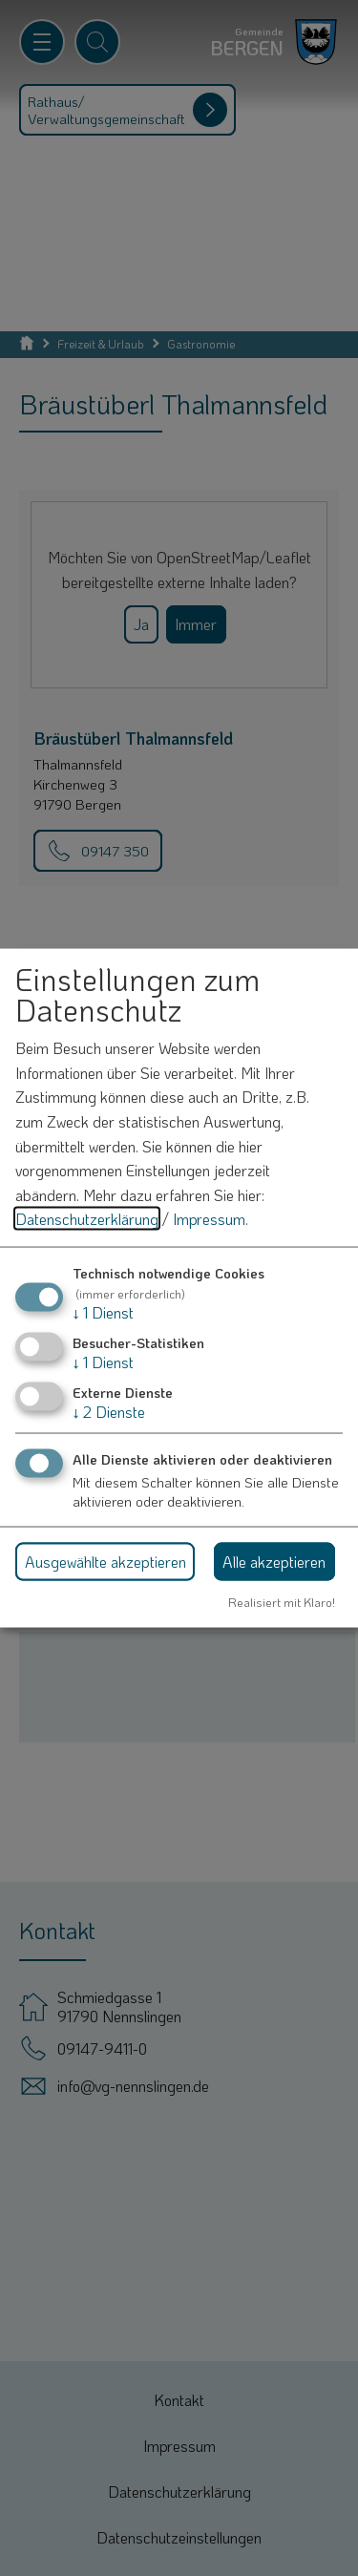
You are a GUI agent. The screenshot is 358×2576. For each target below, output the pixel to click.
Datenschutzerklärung (86, 1219)
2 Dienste (109, 1412)
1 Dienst (103, 1311)
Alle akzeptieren (274, 1561)
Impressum (209, 1219)
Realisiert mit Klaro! (281, 1602)
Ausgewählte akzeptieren (105, 1561)
